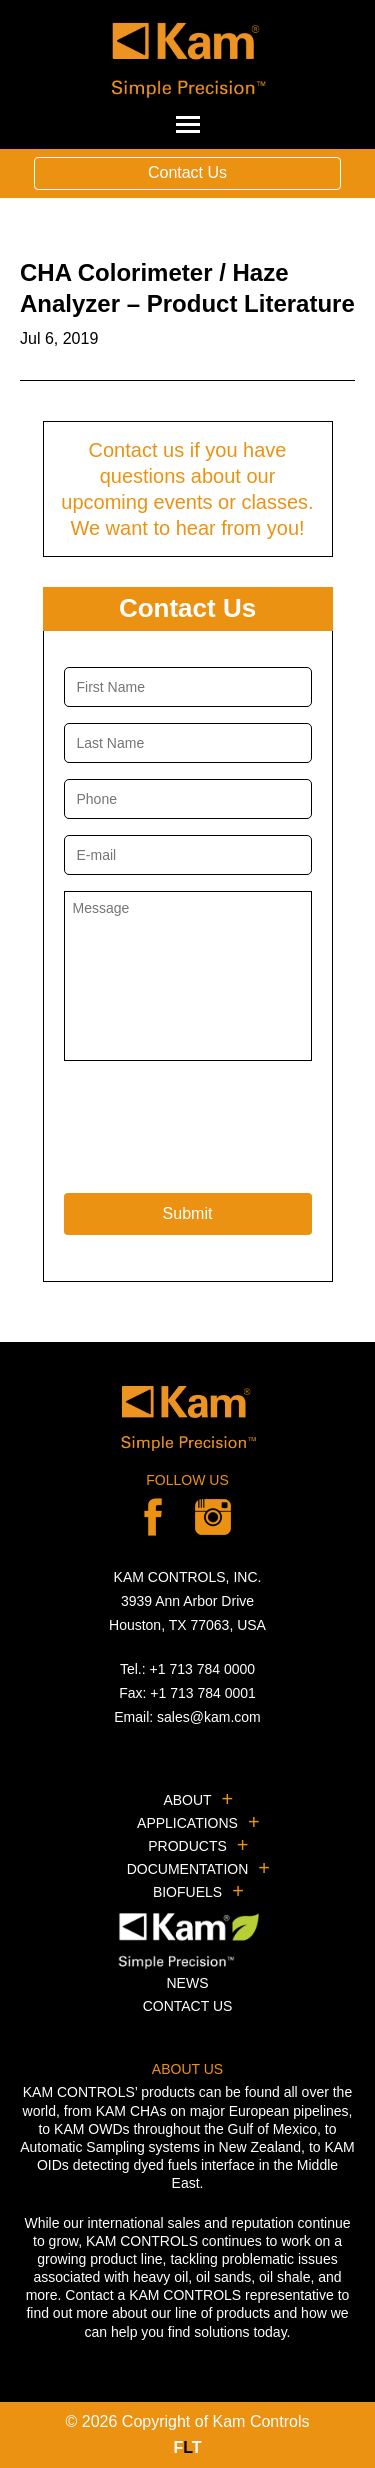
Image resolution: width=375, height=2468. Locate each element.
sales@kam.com (209, 1717)
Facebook (153, 1517)
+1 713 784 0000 (203, 1669)
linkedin (213, 1517)
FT (187, 2447)
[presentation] (216, 1122)
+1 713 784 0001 (203, 1693)
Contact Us (187, 172)
